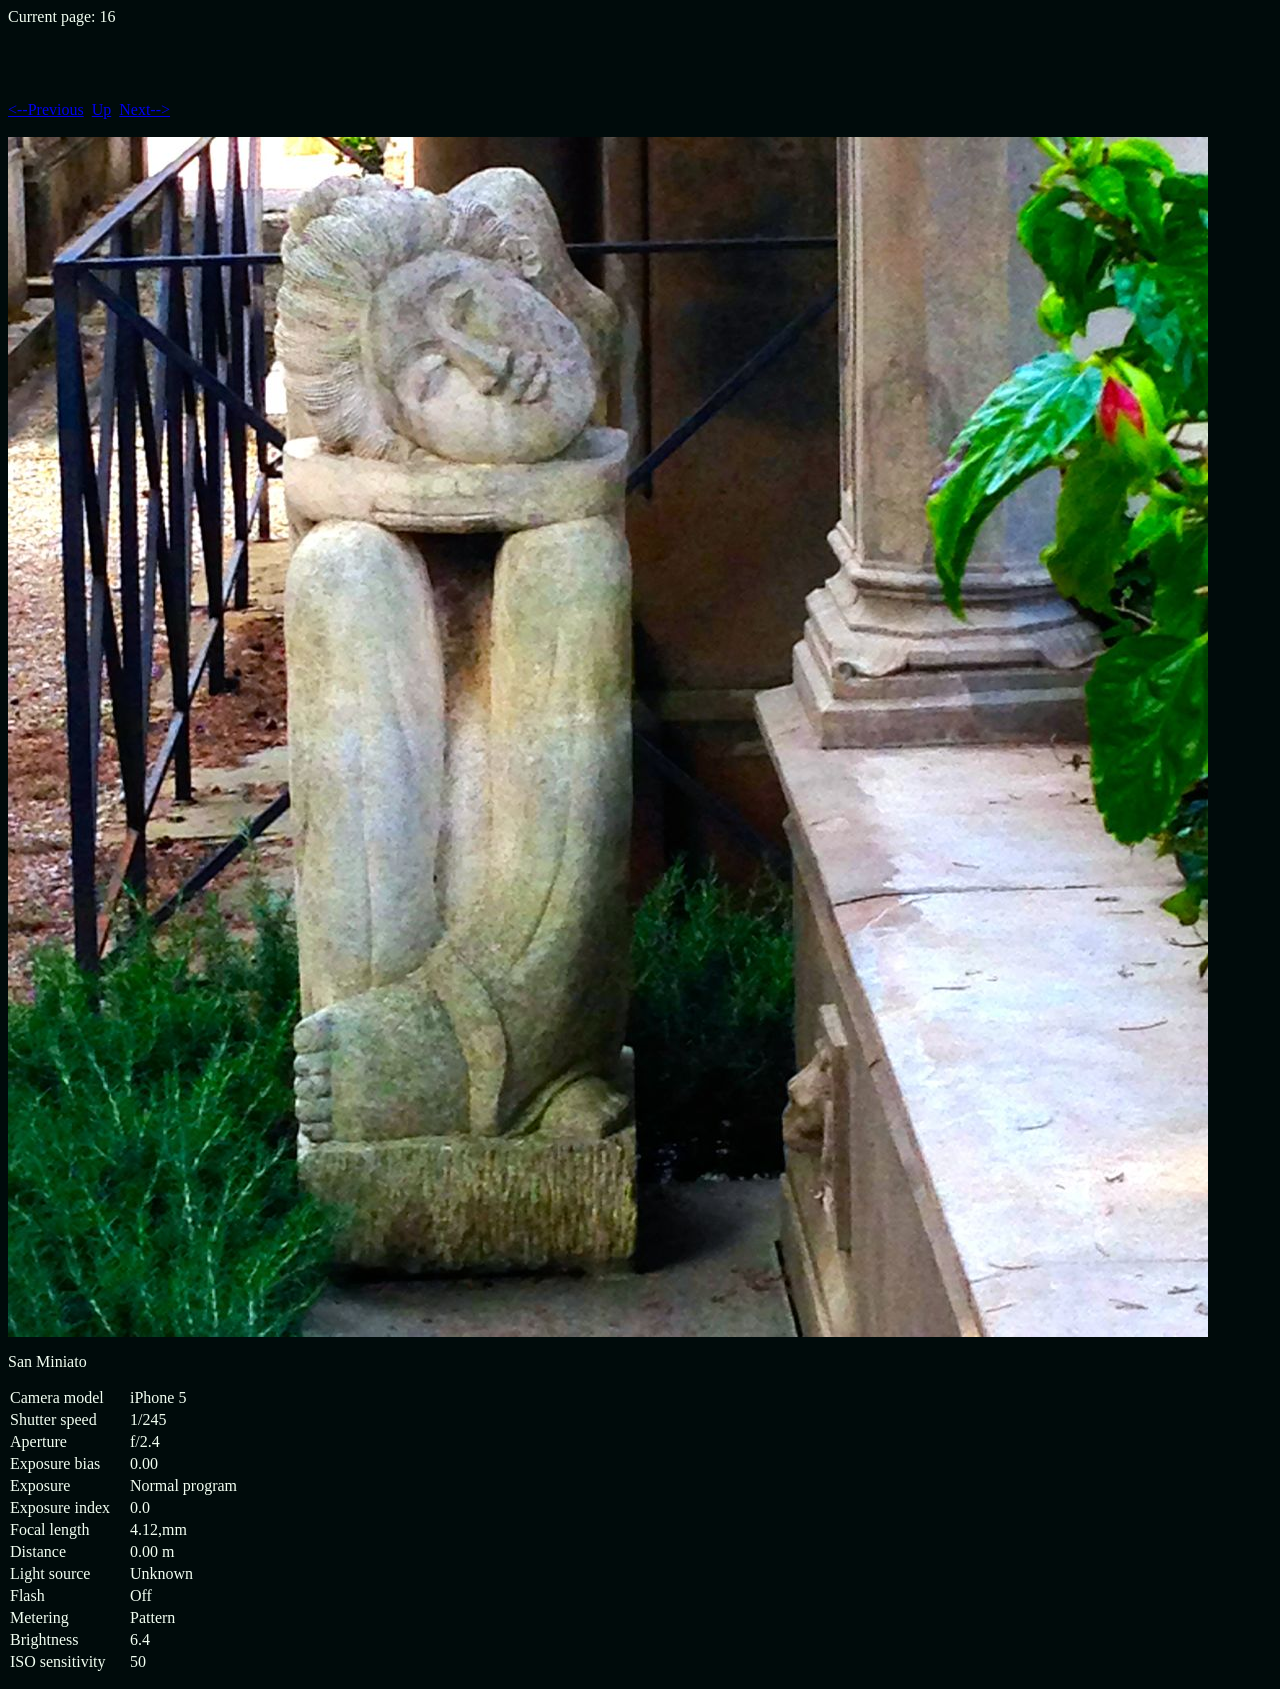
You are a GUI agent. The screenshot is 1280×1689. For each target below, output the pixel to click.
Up (102, 109)
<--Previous (46, 109)
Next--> (144, 109)
